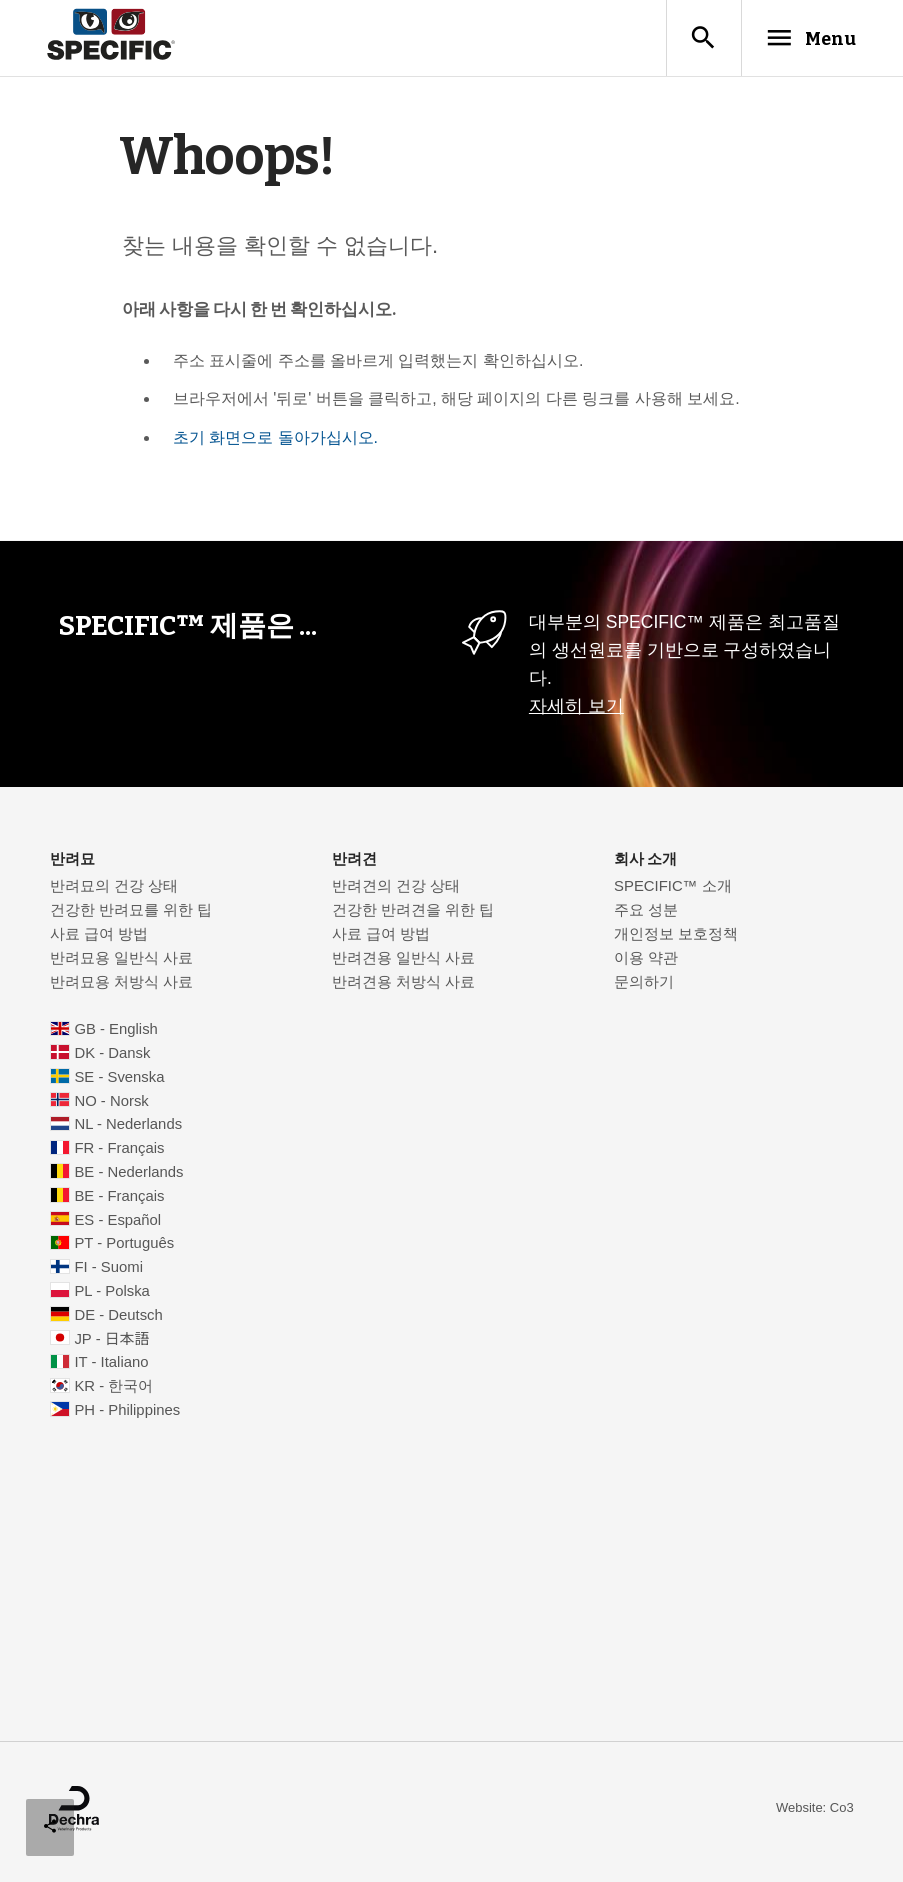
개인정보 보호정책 (676, 938)
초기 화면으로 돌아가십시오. (275, 441)
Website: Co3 (815, 1811)
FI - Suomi (108, 1271)
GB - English (115, 1033)
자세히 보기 (576, 710)
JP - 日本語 (111, 1343)
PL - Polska (111, 1295)
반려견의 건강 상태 (396, 890)
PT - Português (124, 1247)
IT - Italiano (111, 1366)
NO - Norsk (111, 1105)
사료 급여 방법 (99, 938)
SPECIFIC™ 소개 (673, 890)
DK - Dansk (112, 1057)
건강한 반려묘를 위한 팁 (131, 914)
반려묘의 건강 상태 (114, 890)
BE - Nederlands (128, 1176)
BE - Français (119, 1200)
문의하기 (644, 986)
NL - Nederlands (128, 1128)
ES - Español (117, 1224)
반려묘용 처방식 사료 (121, 986)
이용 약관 (646, 962)
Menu (797, 39)
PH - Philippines (127, 1414)
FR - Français (119, 1152)
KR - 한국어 (113, 1390)
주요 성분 (646, 914)
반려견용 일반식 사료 (403, 962)
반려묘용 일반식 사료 (121, 962)
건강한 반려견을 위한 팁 (413, 914)
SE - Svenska (119, 1081)
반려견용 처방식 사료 (403, 986)
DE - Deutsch (118, 1319)
